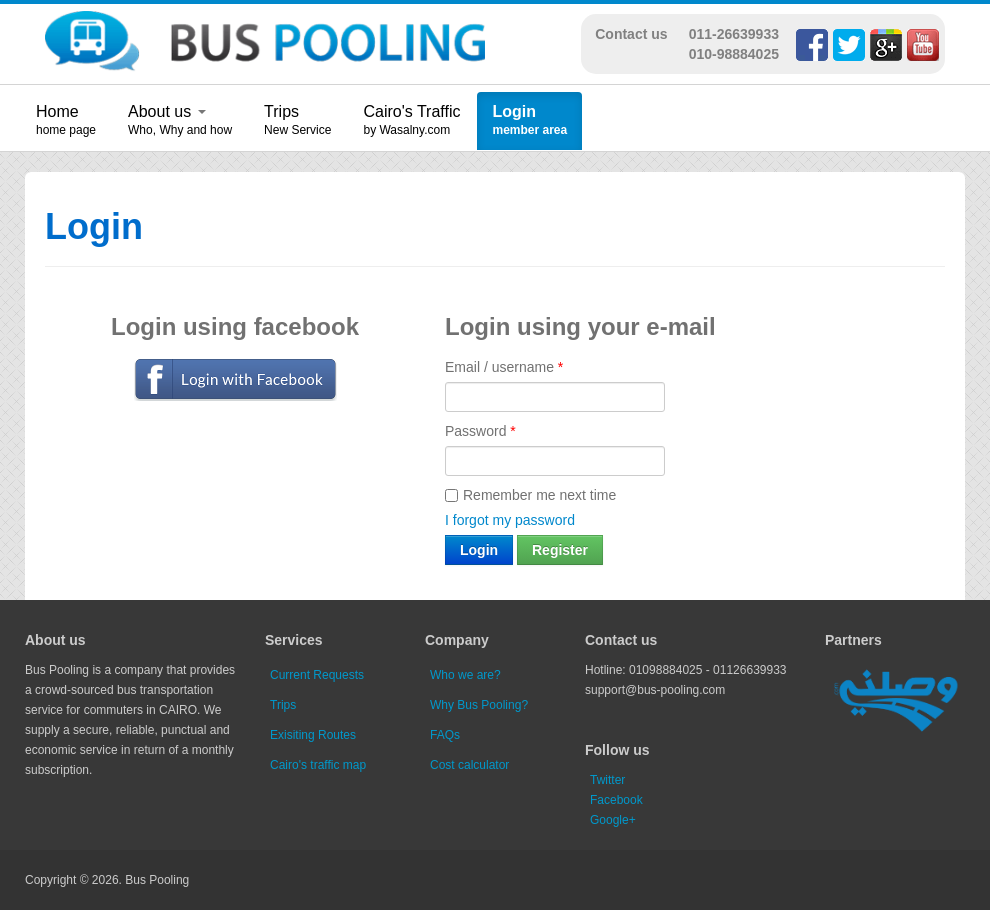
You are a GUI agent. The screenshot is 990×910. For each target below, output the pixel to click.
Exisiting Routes (313, 735)
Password (480, 431)
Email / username (504, 367)
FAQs (445, 735)
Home (57, 111)
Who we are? (465, 675)
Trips (281, 111)
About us (167, 111)
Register (560, 550)
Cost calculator (469, 765)
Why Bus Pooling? (479, 705)
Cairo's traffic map (318, 765)
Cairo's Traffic (411, 111)
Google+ (613, 820)
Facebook (616, 800)
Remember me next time (530, 495)
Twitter (607, 780)
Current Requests (317, 675)
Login (514, 111)
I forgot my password (510, 520)
